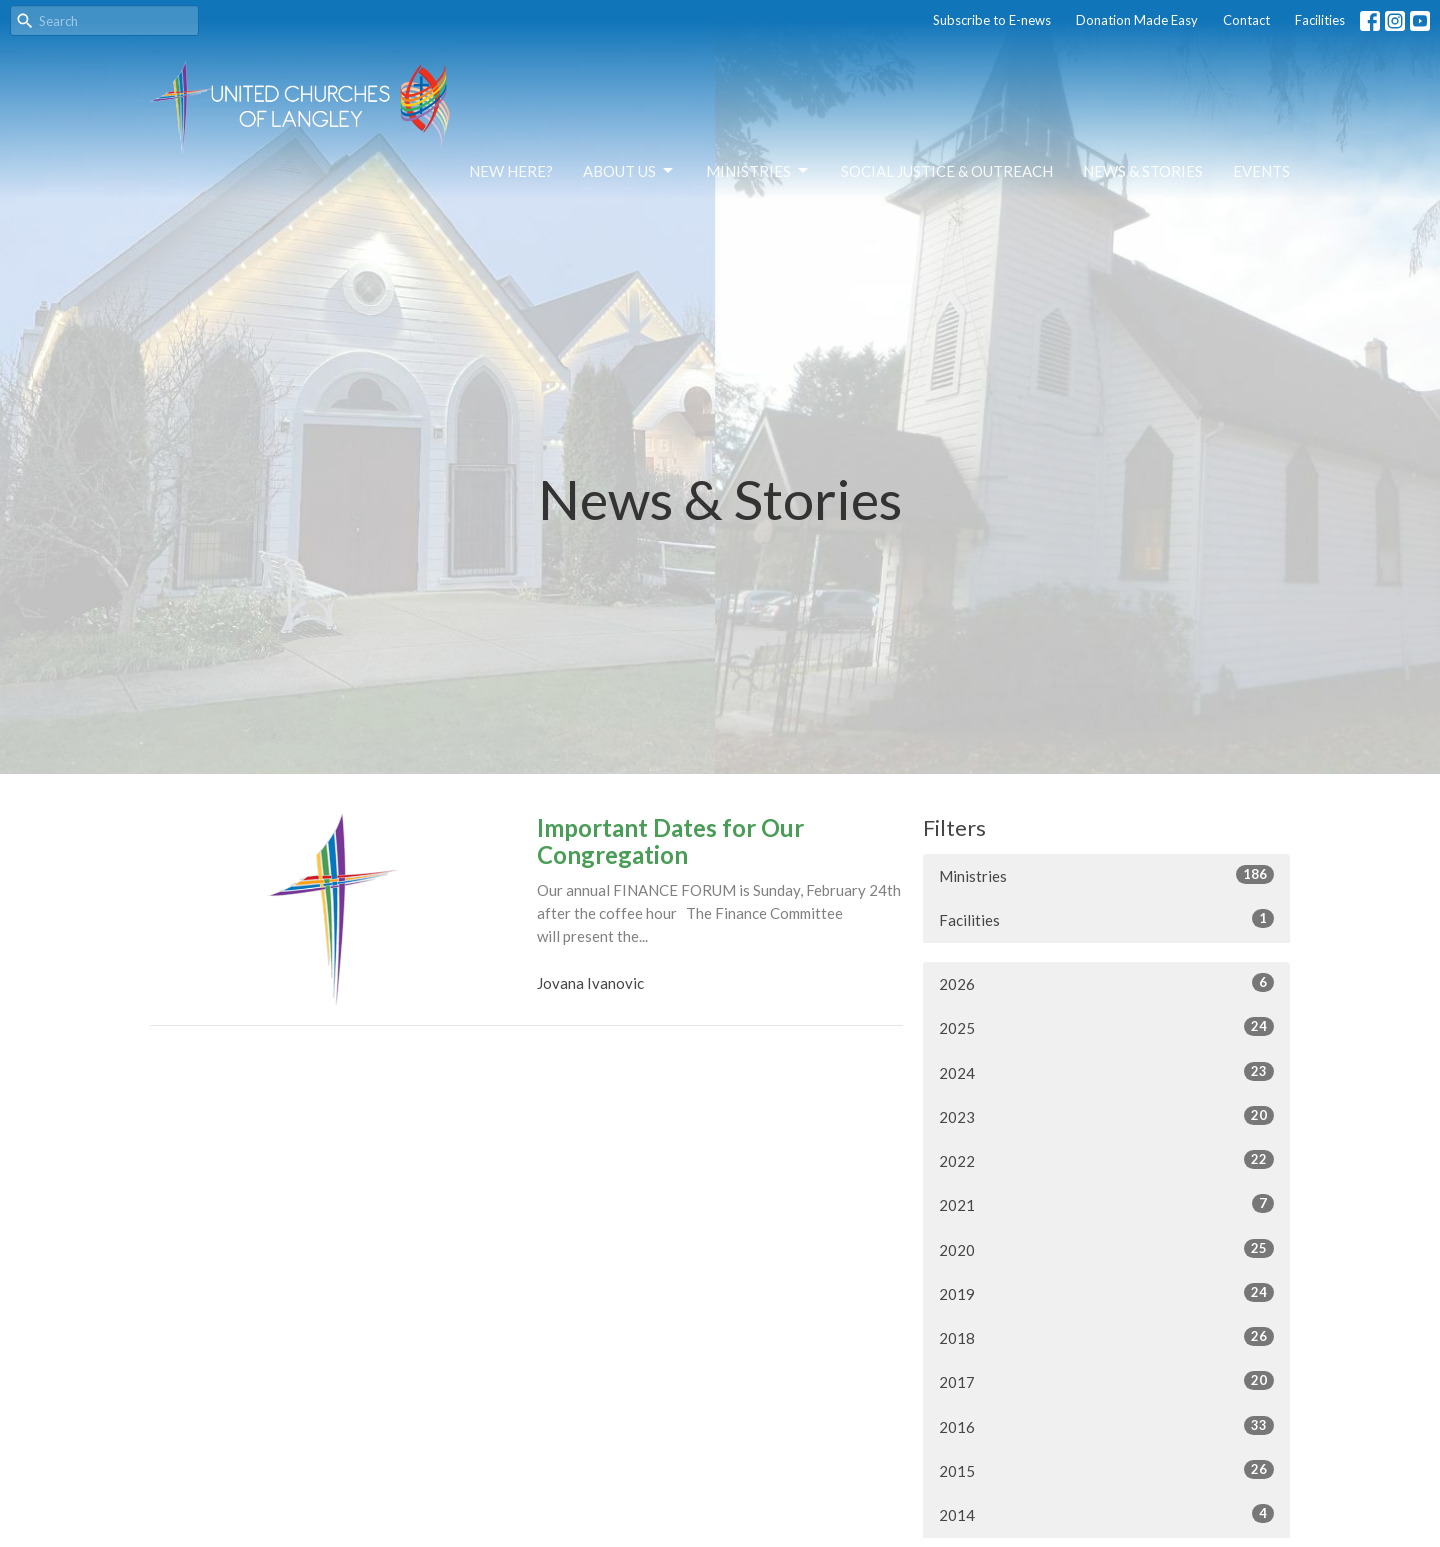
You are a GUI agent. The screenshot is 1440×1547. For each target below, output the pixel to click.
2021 (1106, 1204)
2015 (1106, 1470)
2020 (1106, 1249)
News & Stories (1143, 171)
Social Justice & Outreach (947, 171)
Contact (1246, 20)
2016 (1106, 1426)
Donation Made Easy (1137, 20)
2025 (1106, 1027)
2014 (1106, 1514)
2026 (1106, 983)
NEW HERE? (511, 171)
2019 (1106, 1293)
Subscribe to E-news (992, 20)
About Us (629, 171)
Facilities (1320, 20)
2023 (1106, 1116)
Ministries (758, 171)
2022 (1106, 1160)
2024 (1106, 1072)
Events (1261, 171)
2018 (1106, 1337)
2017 (1106, 1381)
